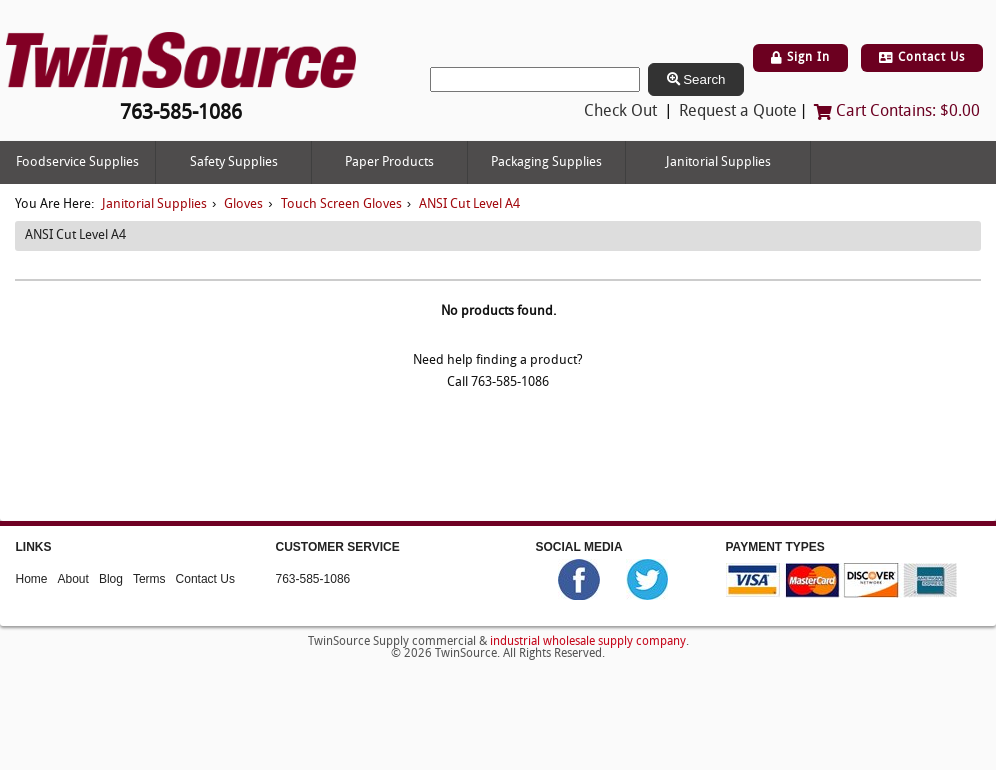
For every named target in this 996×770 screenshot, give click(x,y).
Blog (111, 578)
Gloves (243, 204)
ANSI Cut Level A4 (469, 204)
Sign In (800, 58)
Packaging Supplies (546, 162)
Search (696, 79)
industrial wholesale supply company (588, 642)
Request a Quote (738, 112)
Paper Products (389, 162)
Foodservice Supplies (77, 162)
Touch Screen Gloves (341, 204)
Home (32, 578)
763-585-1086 (313, 578)
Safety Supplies (234, 162)
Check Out (620, 112)
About (73, 578)
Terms (149, 578)
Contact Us (922, 58)
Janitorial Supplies (718, 162)
